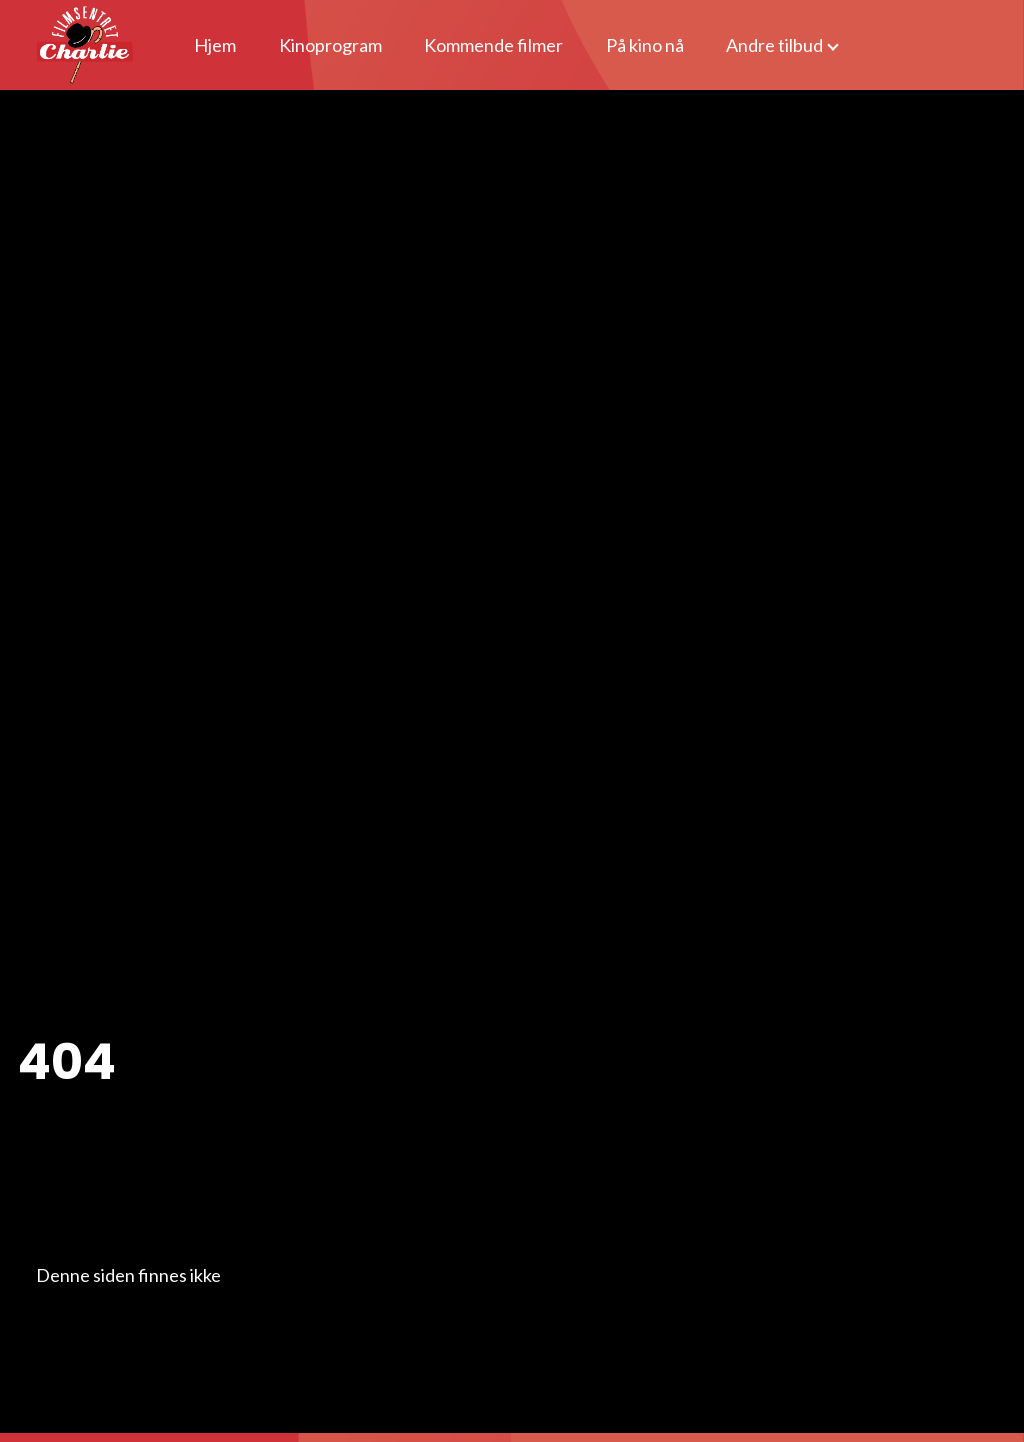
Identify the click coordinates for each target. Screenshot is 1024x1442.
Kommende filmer (493, 45)
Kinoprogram (330, 45)
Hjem (215, 45)
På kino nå (645, 45)
